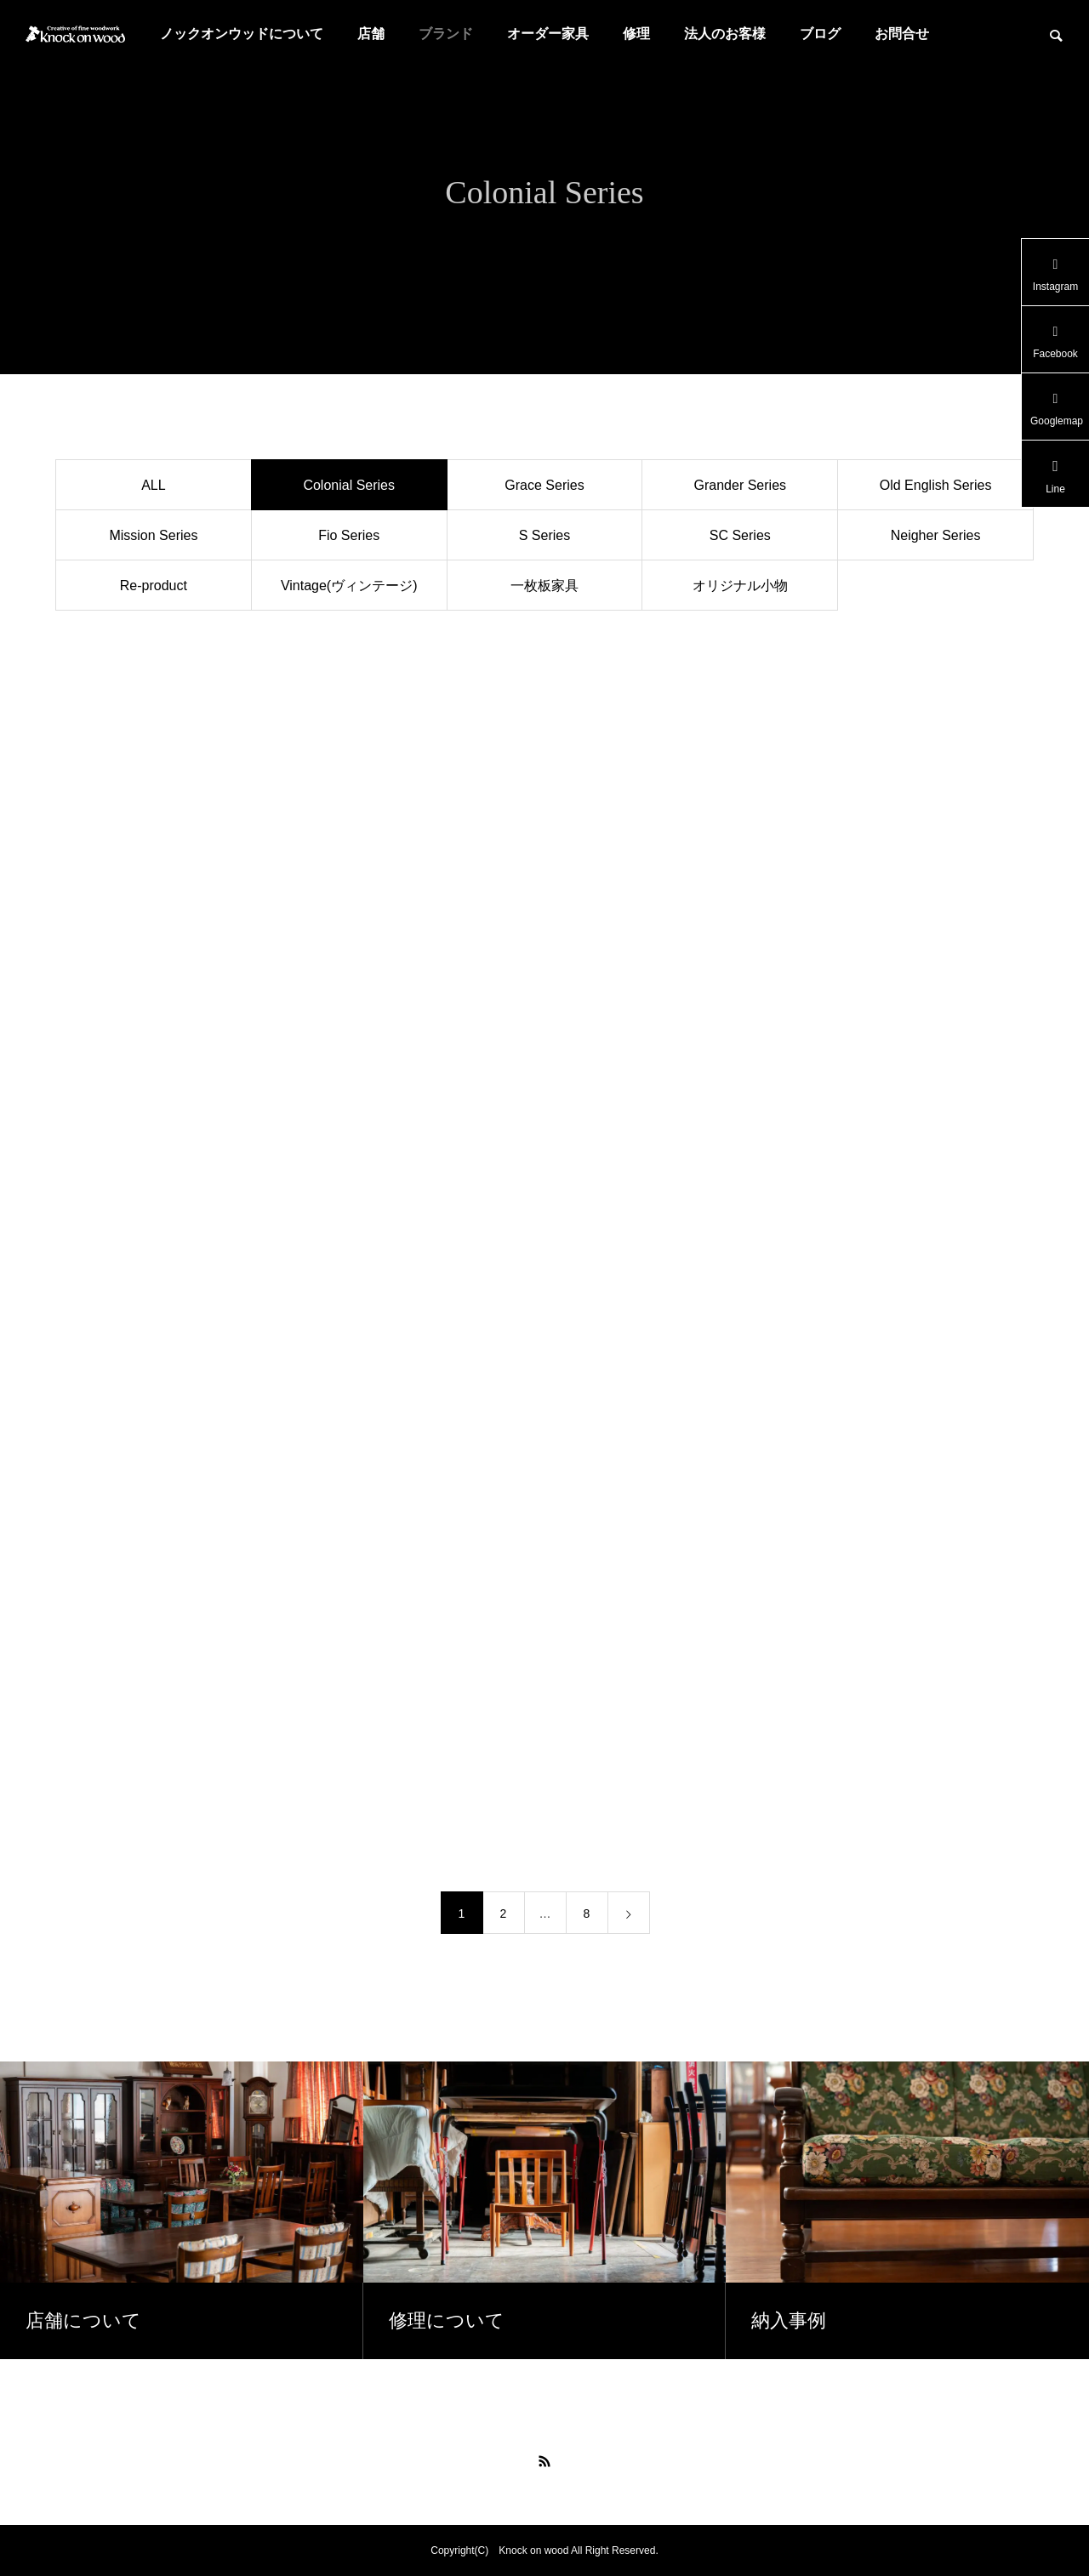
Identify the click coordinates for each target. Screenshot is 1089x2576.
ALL (153, 485)
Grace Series (544, 485)
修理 (636, 33)
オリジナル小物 (740, 585)
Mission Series (153, 535)
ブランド (446, 33)
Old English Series (936, 485)
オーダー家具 (548, 33)
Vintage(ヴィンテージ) (349, 585)
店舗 (371, 33)
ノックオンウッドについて (241, 33)
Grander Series (740, 485)
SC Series (740, 535)
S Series (544, 535)
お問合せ (902, 33)
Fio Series (348, 535)
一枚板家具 (544, 585)
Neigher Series (936, 535)
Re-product (153, 585)
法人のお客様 (725, 33)
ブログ (820, 33)
